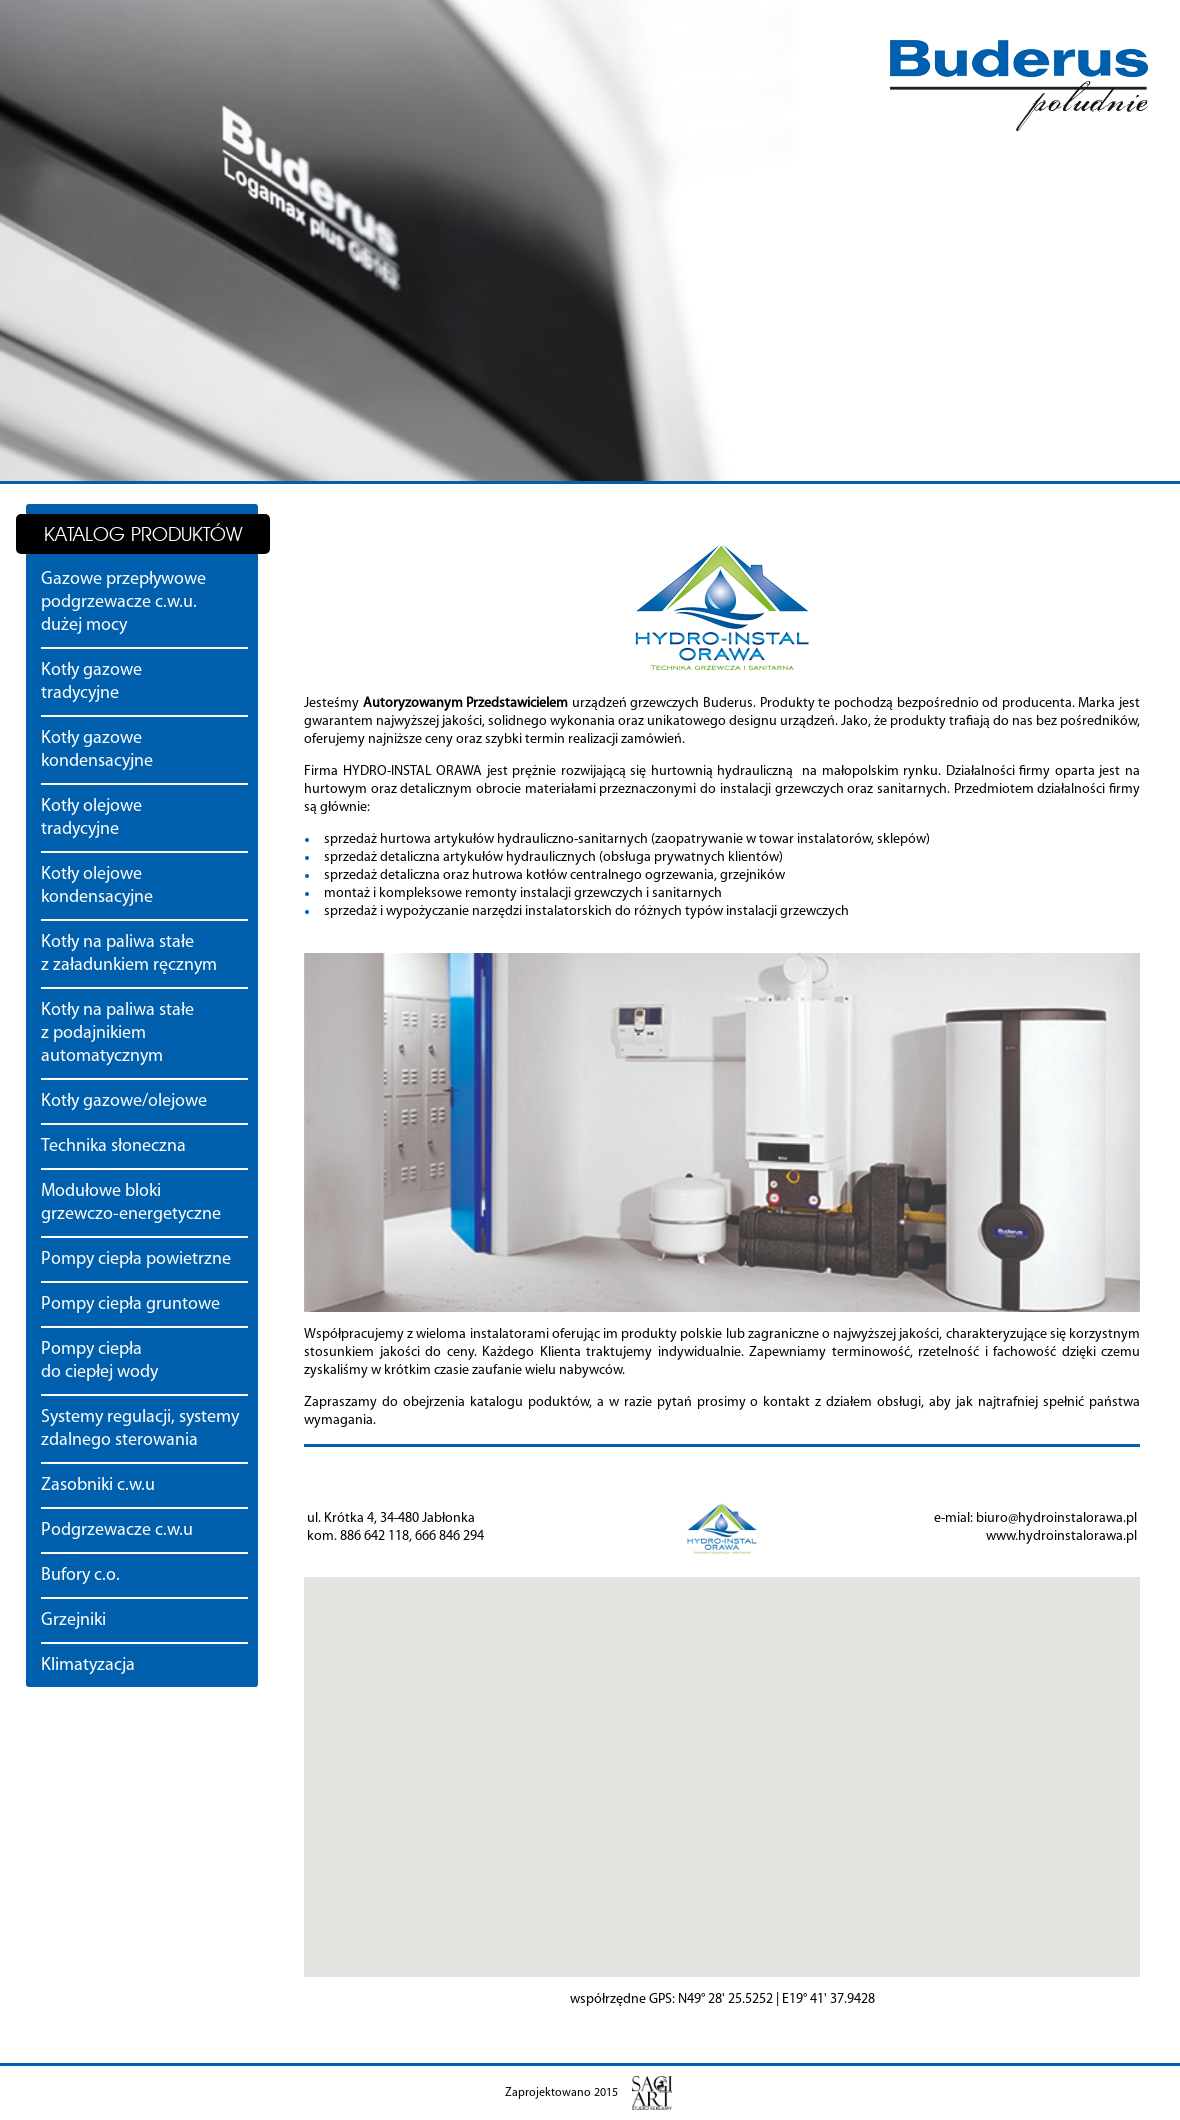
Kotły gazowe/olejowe (124, 1101)
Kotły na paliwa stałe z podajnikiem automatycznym (117, 1033)
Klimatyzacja (88, 1665)
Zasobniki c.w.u (98, 1485)
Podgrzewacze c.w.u (117, 1530)
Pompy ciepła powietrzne (136, 1259)
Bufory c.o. (80, 1575)
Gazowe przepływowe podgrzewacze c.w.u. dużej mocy (123, 602)
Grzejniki (73, 1620)
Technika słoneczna (113, 1146)
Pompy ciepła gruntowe (130, 1304)
